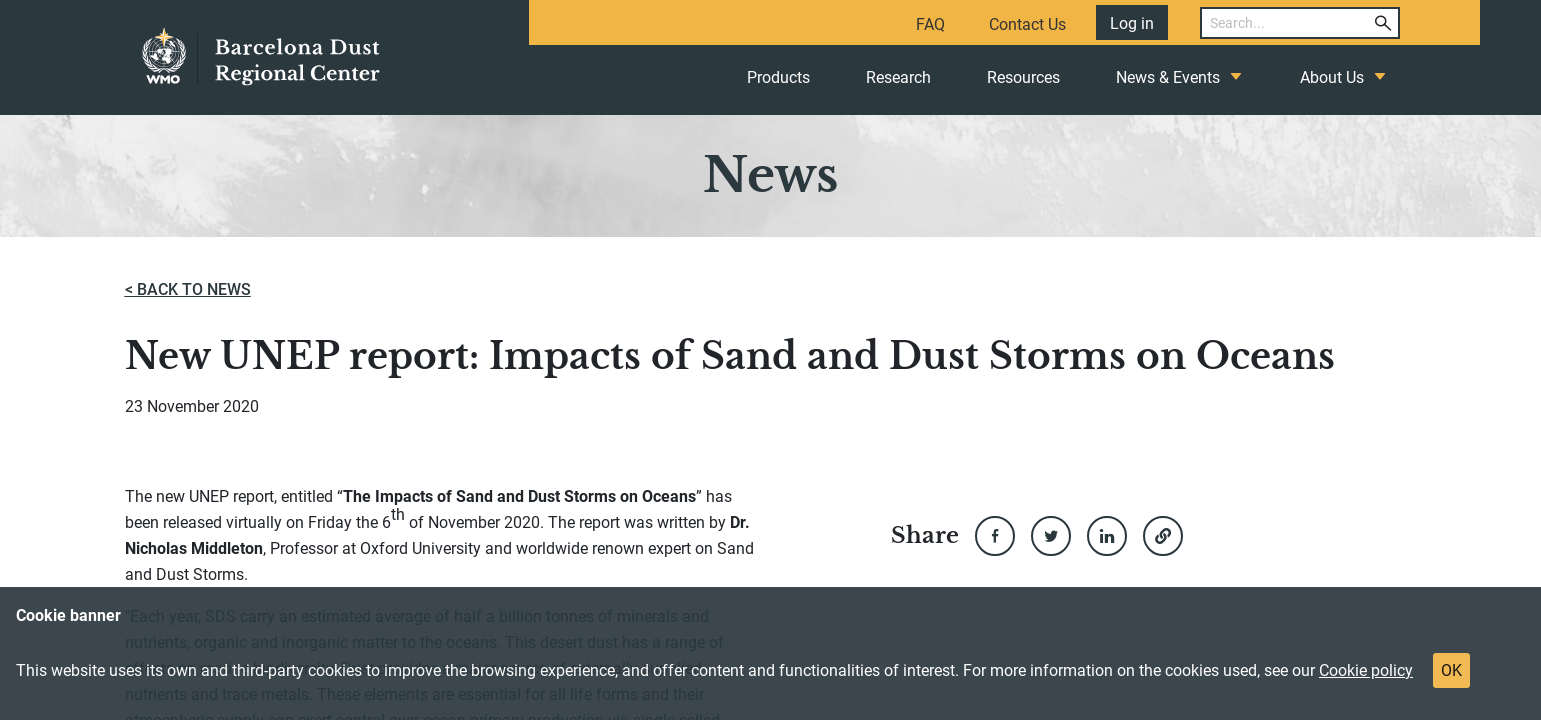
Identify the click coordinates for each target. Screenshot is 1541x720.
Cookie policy (1366, 670)
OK (1451, 670)
